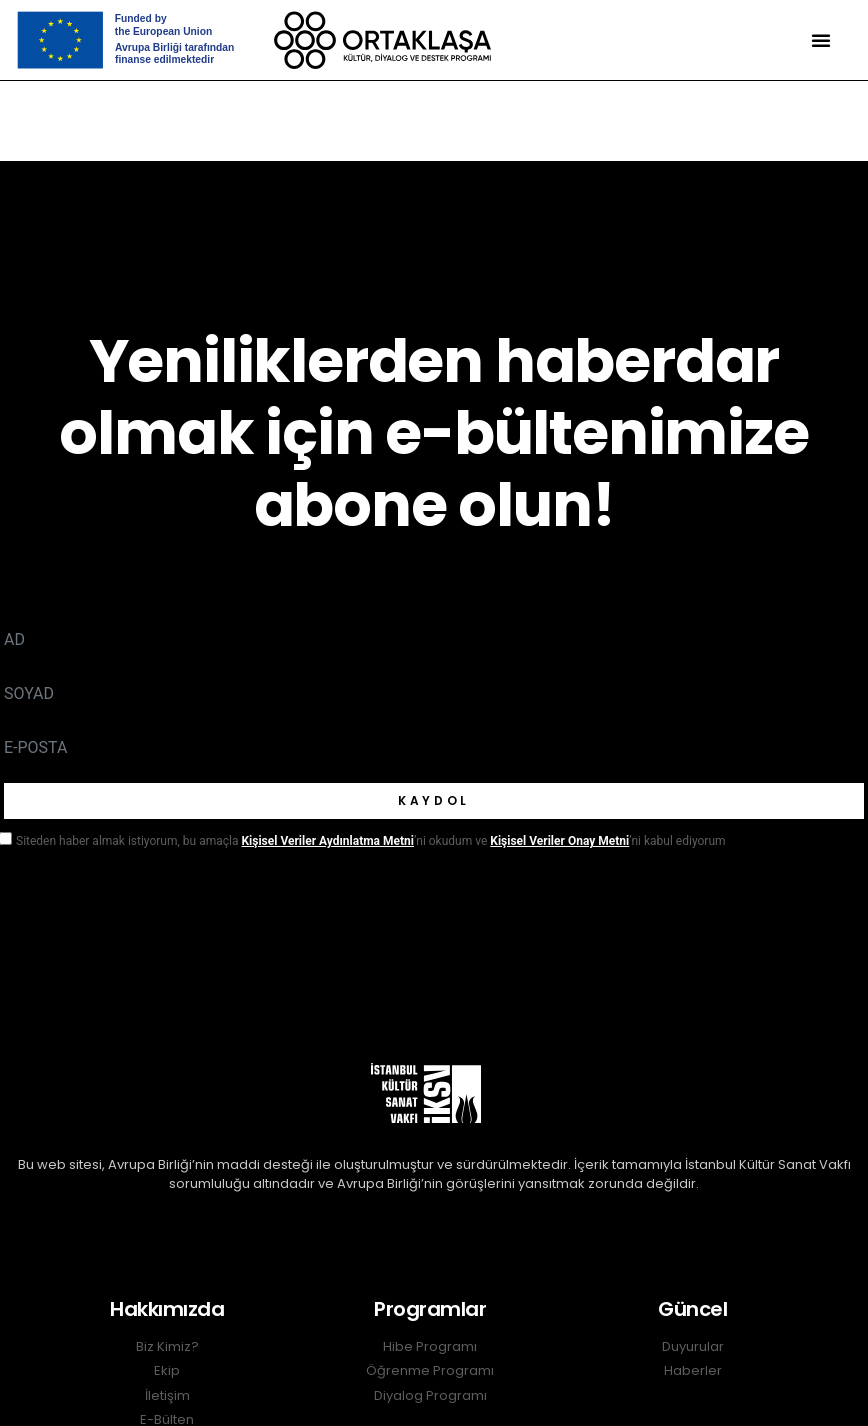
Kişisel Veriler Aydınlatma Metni (327, 841)
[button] (821, 40)
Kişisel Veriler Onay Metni (559, 841)
